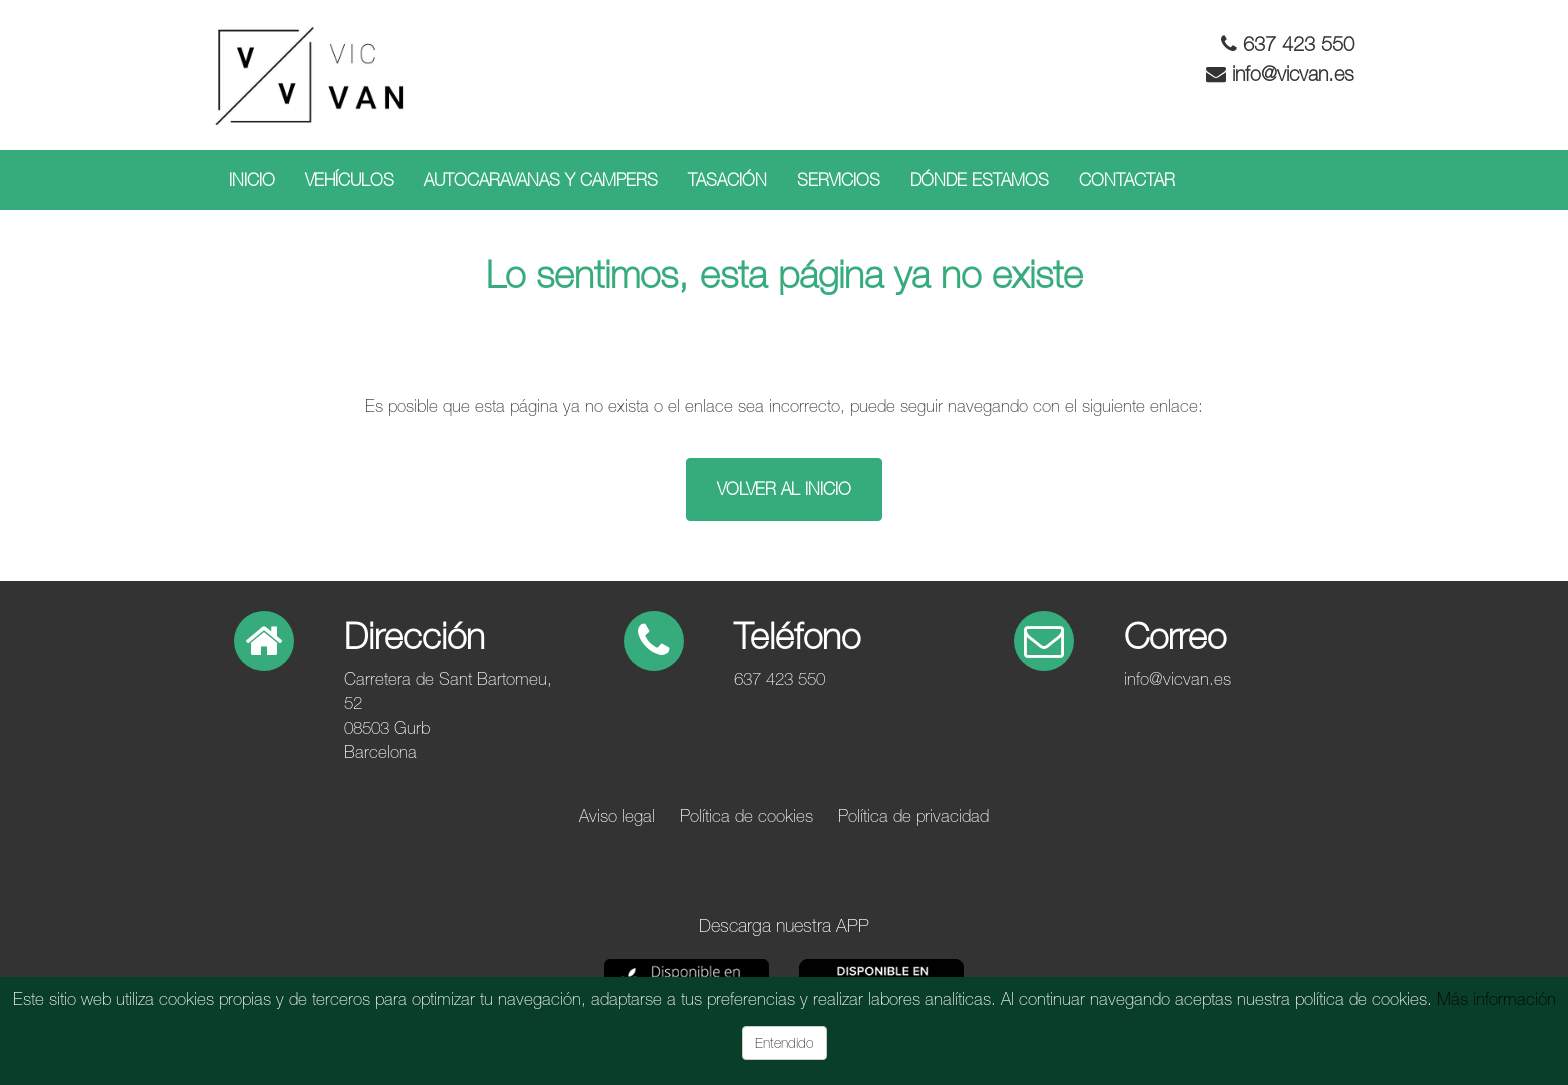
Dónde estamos (979, 180)
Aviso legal (617, 816)
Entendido (784, 1043)
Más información (1496, 999)
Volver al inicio (784, 489)
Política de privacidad (913, 816)
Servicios (838, 180)
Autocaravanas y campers (541, 180)
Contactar (1127, 180)
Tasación (727, 180)
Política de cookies (746, 816)
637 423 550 (1298, 43)
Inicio (252, 180)
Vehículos (349, 180)
